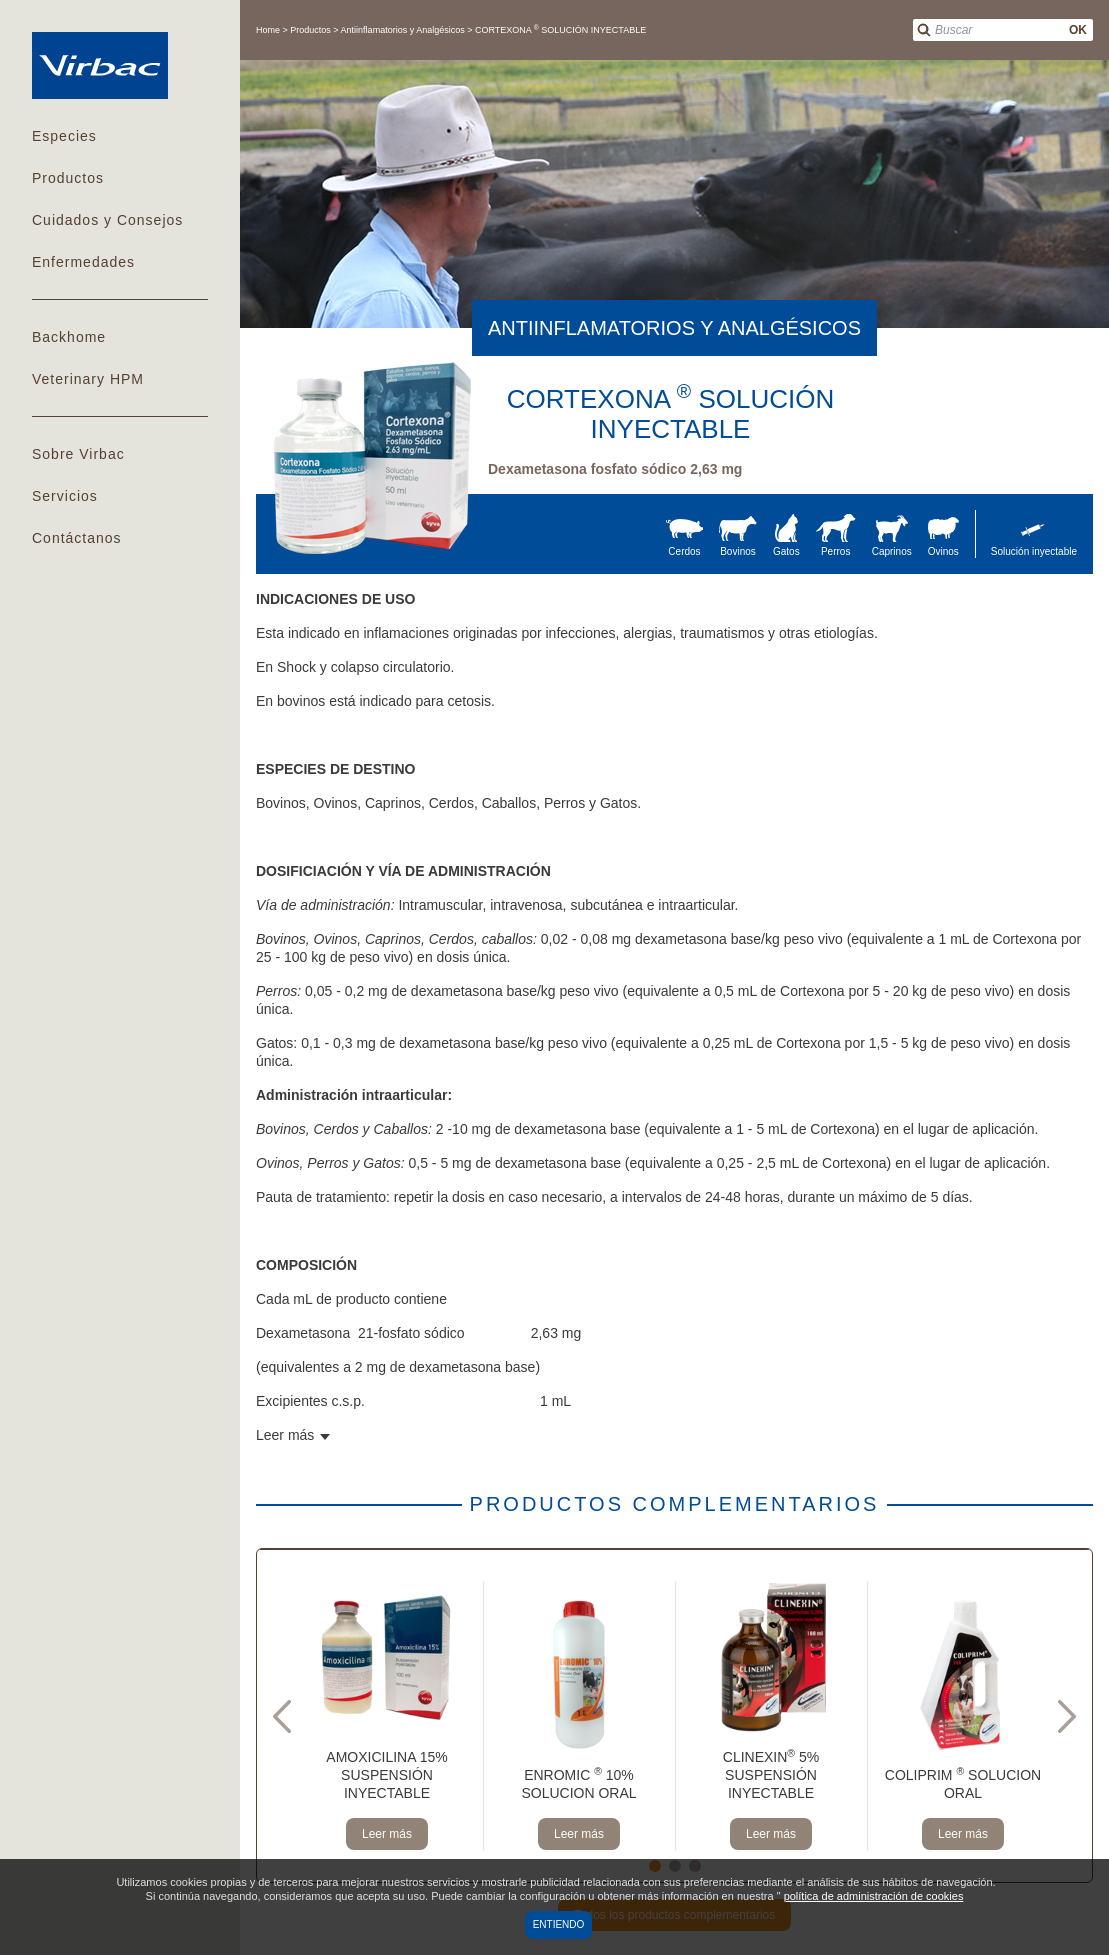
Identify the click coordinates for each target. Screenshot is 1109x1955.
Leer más (387, 1834)
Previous (282, 1716)
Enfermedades (83, 262)
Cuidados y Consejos (107, 220)
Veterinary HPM (88, 379)
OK (1078, 30)
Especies (64, 136)
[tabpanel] (387, 1716)
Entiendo (559, 1924)
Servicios (65, 496)
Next (1067, 1716)
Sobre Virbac (78, 454)
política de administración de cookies (874, 1896)
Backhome (69, 337)
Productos (68, 178)
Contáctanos (77, 538)
